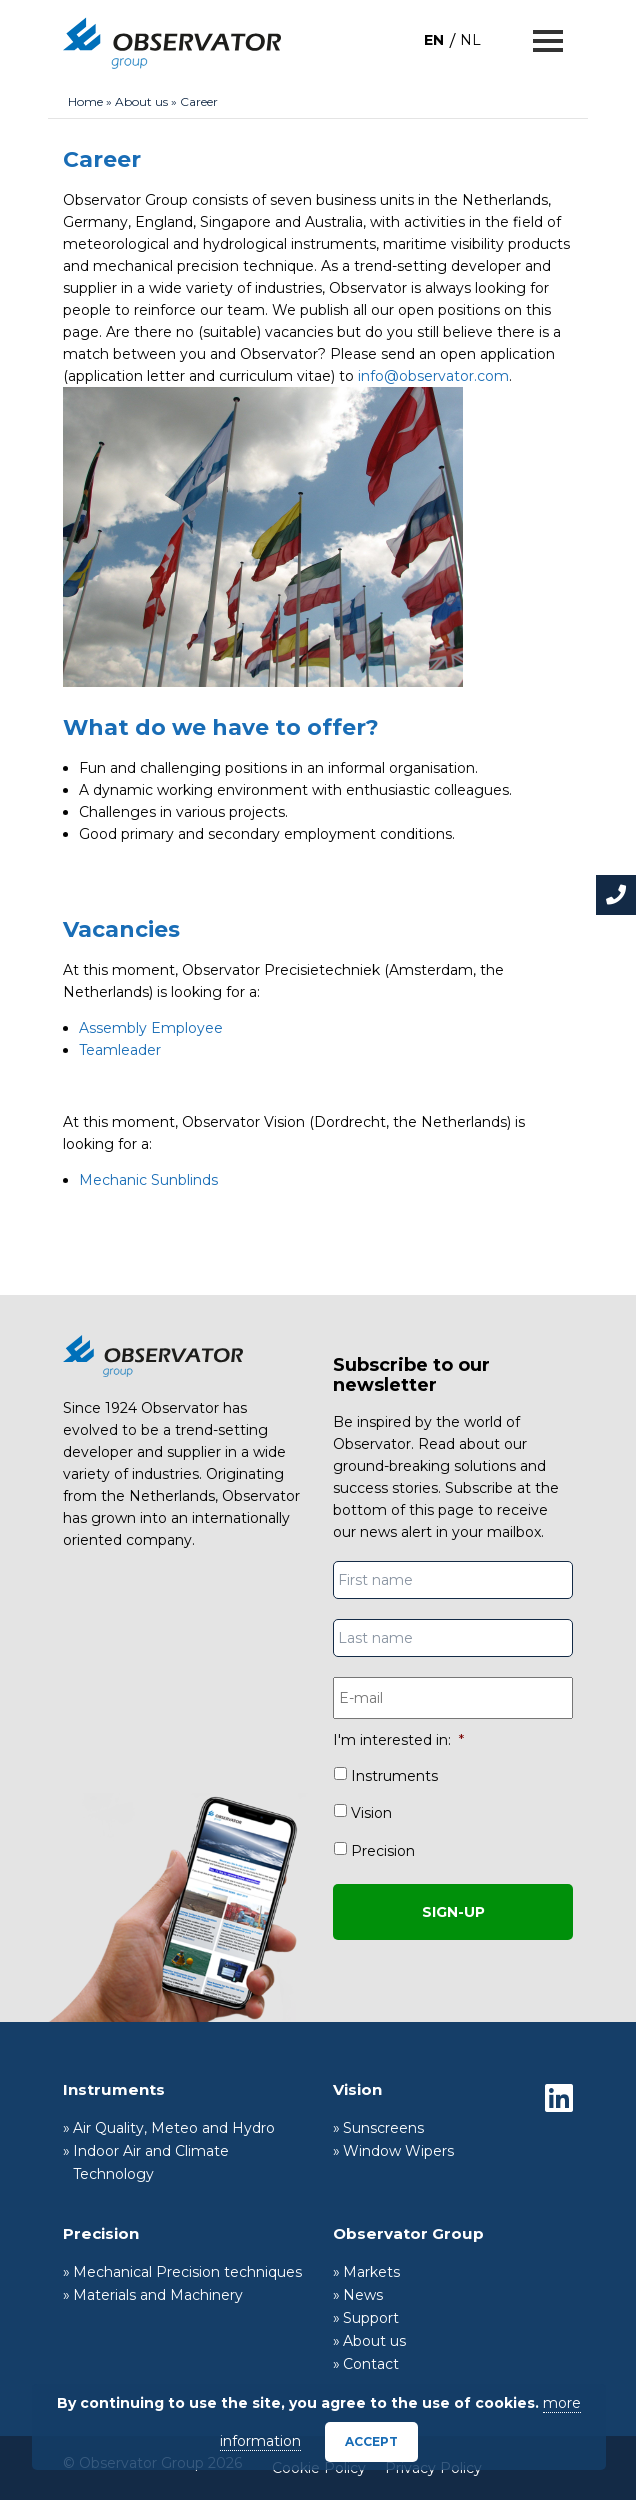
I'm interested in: (398, 1740)
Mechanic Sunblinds (148, 1180)
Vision (371, 1813)
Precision (383, 1851)
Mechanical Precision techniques (187, 2272)
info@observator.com (433, 376)
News (363, 2295)
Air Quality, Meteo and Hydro (174, 2128)
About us (141, 101)
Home (85, 101)
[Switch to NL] (470, 39)
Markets (371, 2272)
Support (371, 2318)
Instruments (394, 1776)
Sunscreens (383, 2128)
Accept (371, 2441)
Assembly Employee (151, 1028)
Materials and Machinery (158, 2295)
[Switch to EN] (434, 39)
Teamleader (120, 1050)
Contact (371, 2364)
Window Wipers (398, 2151)
